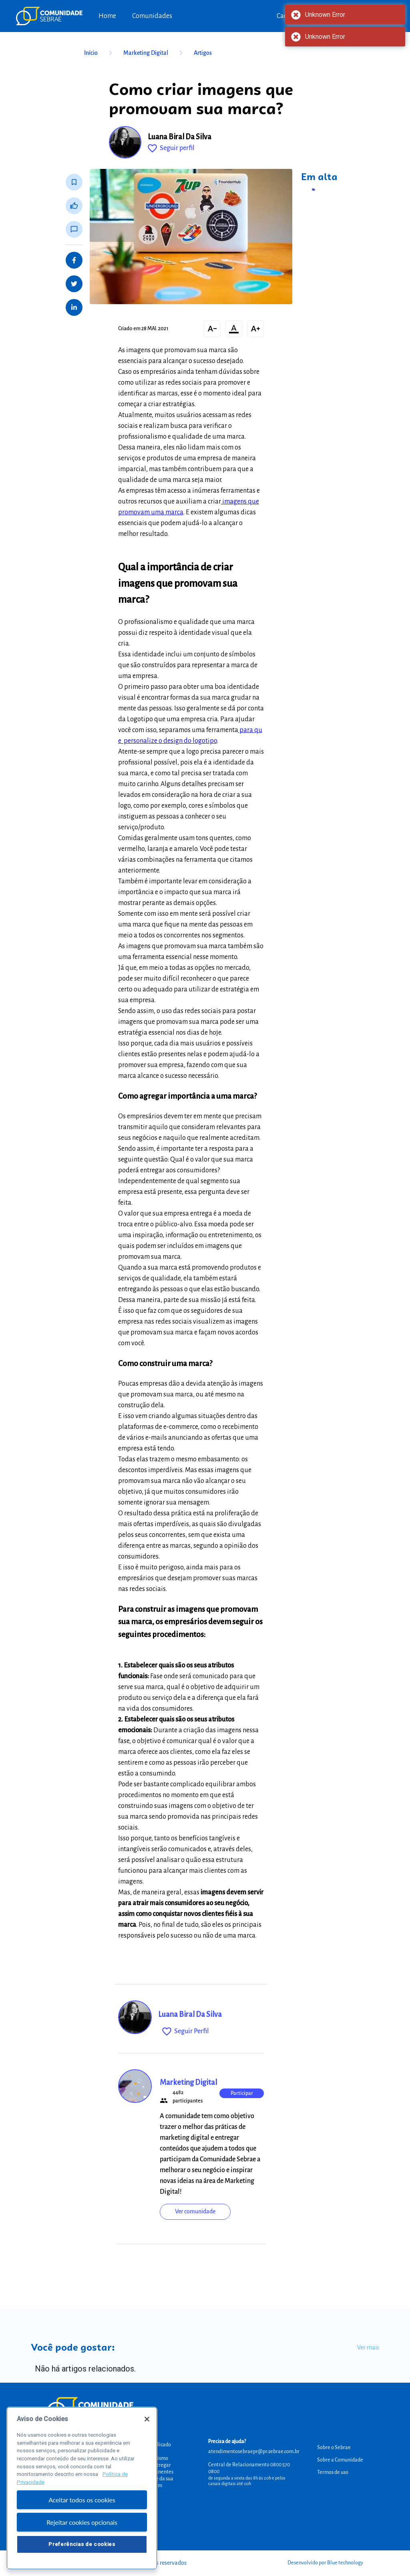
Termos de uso (332, 2472)
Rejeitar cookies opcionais (81, 2522)
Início (99, 53)
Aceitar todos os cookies (81, 2500)
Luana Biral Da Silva (179, 137)
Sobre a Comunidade (340, 2460)
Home (107, 16)
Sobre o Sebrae (334, 2447)
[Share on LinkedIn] (74, 307)
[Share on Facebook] (74, 260)
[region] (81, 2488)
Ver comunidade (195, 2211)
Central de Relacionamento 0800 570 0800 (249, 2468)
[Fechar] (147, 2419)
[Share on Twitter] (74, 283)
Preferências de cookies (81, 2544)
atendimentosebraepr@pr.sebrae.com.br (253, 2451)
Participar (242, 2093)
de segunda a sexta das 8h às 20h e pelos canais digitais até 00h (246, 2481)
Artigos (203, 53)
